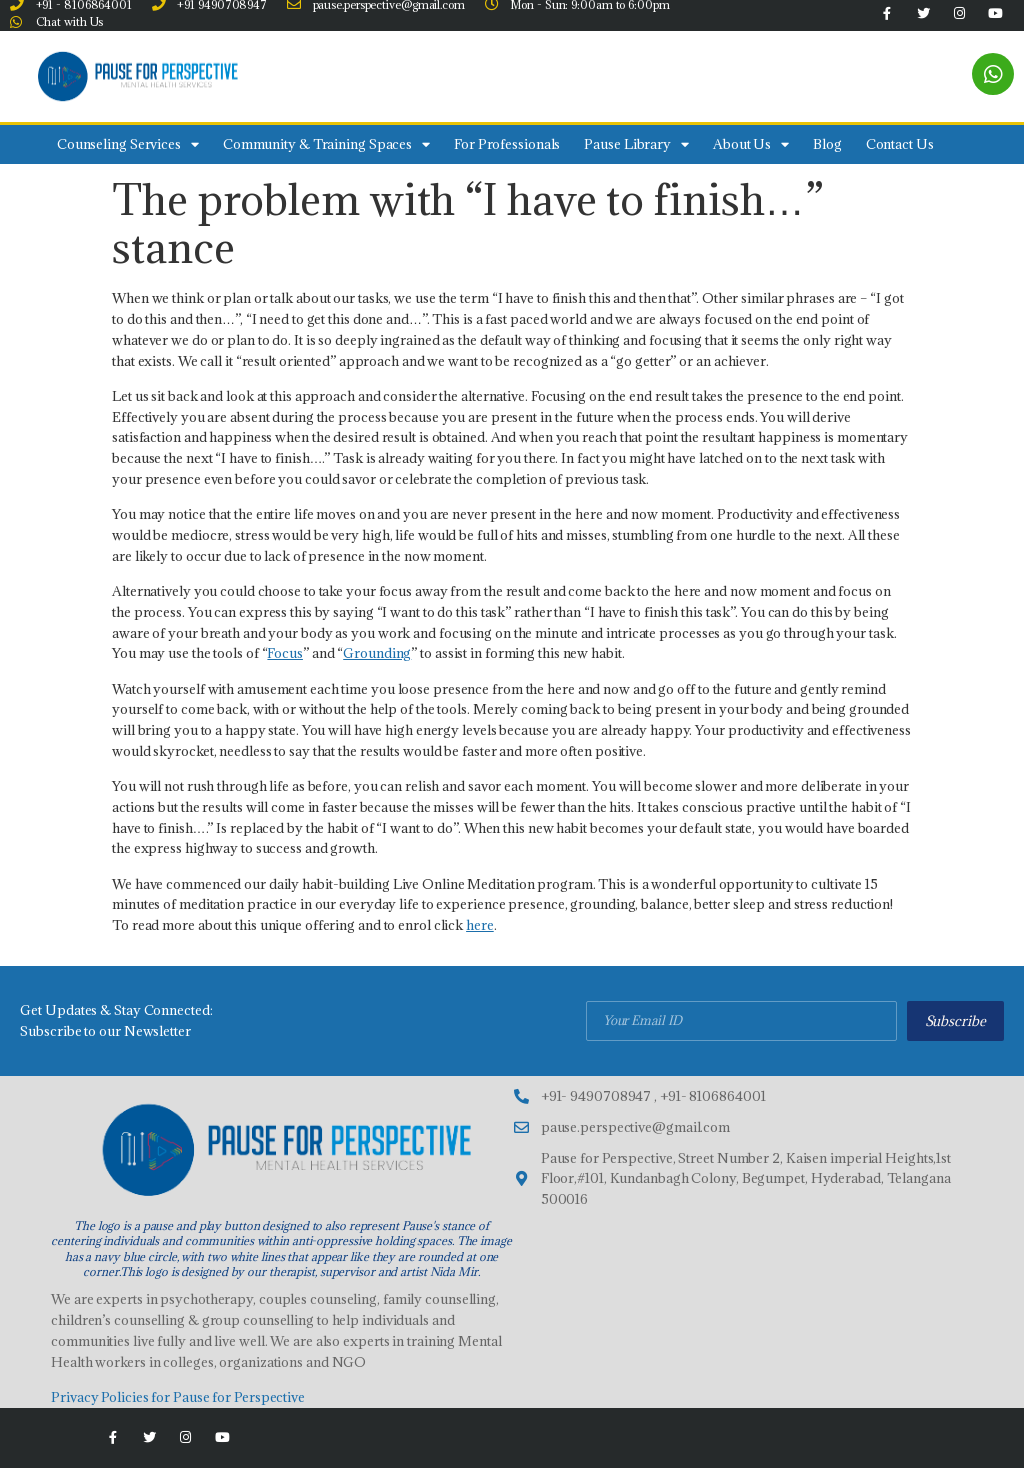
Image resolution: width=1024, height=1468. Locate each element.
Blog (827, 144)
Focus (285, 653)
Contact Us (900, 144)
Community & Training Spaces (326, 144)
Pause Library (636, 144)
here (480, 925)
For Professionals (507, 144)
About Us (751, 144)
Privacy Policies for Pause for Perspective (178, 1397)
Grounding (377, 653)
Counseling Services (128, 144)
